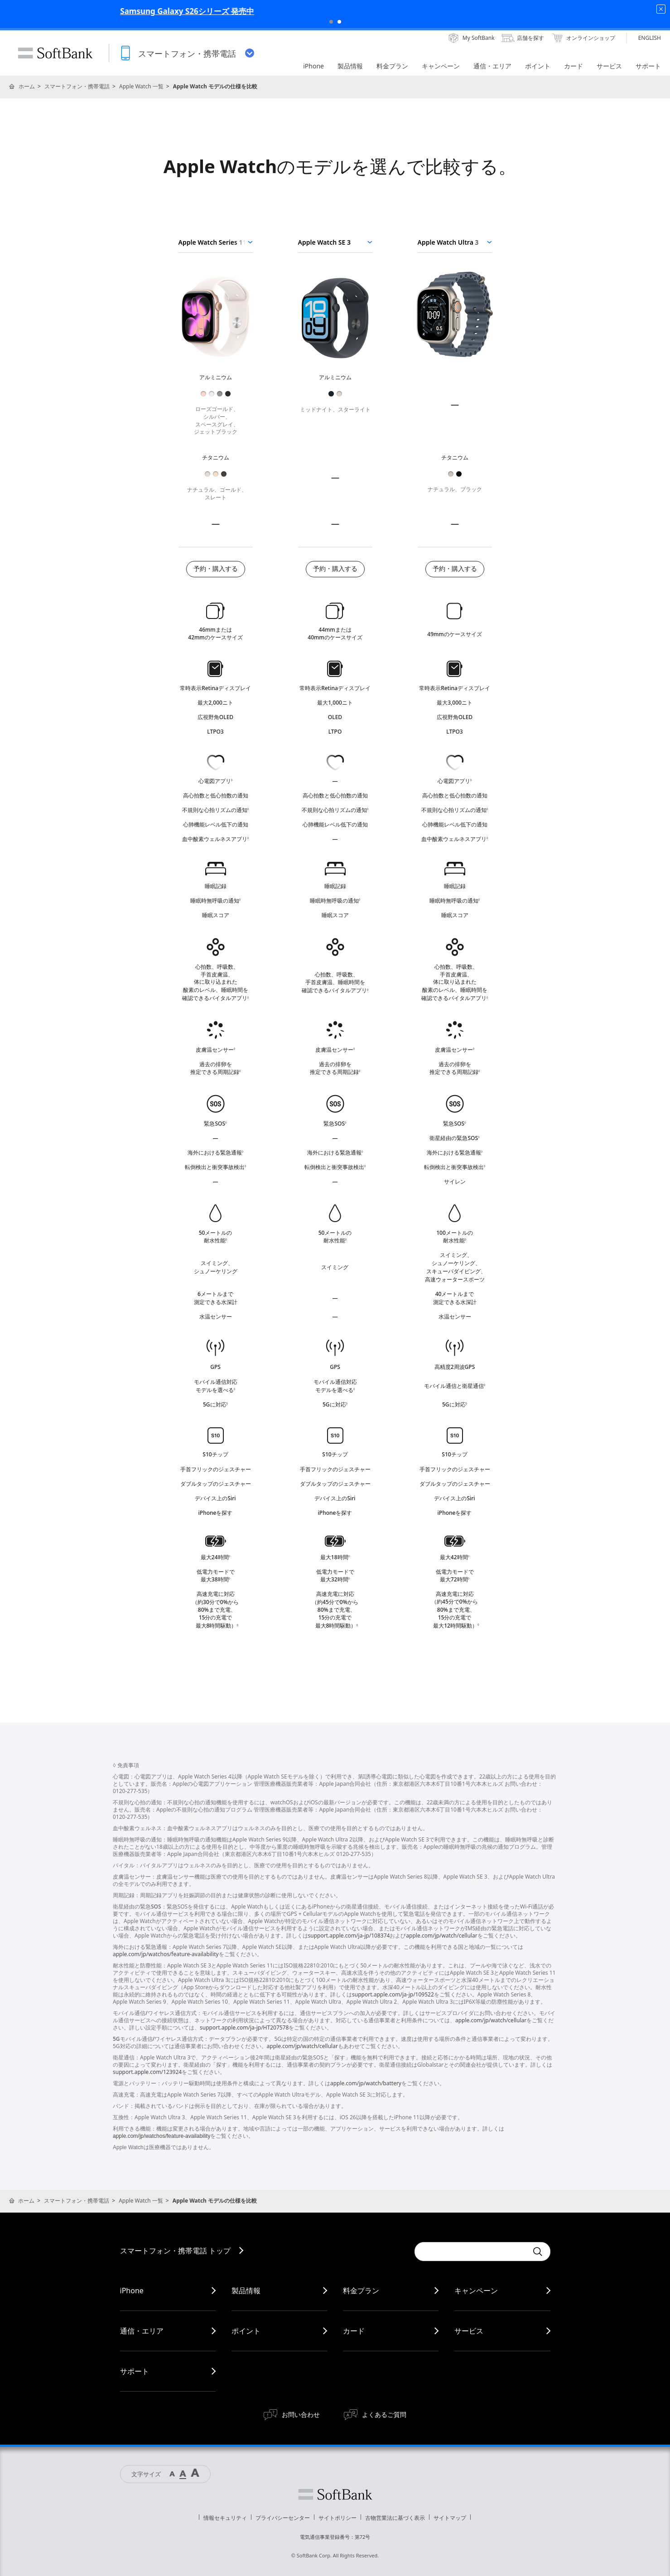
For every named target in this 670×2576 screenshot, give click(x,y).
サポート (134, 2371)
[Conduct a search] (471, 2252)
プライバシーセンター (282, 2518)
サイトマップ (450, 2518)
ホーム (27, 86)
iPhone (132, 2291)
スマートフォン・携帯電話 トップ (175, 2251)
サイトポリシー (337, 2518)
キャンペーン (476, 2291)
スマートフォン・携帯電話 (77, 86)
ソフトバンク (335, 2494)
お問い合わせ (301, 2414)
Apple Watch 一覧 (141, 86)
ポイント (245, 2331)
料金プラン (361, 2291)
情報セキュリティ (225, 2518)
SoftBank (55, 53)
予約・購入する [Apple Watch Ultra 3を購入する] (455, 568)
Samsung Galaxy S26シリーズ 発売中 (335, 11)
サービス (468, 2331)
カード (354, 2331)
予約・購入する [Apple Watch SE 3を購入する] (335, 568)
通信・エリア (142, 2331)
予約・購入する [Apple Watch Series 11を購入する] (215, 568)
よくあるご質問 (384, 2414)
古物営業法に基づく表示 (395, 2518)
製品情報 (245, 2291)
